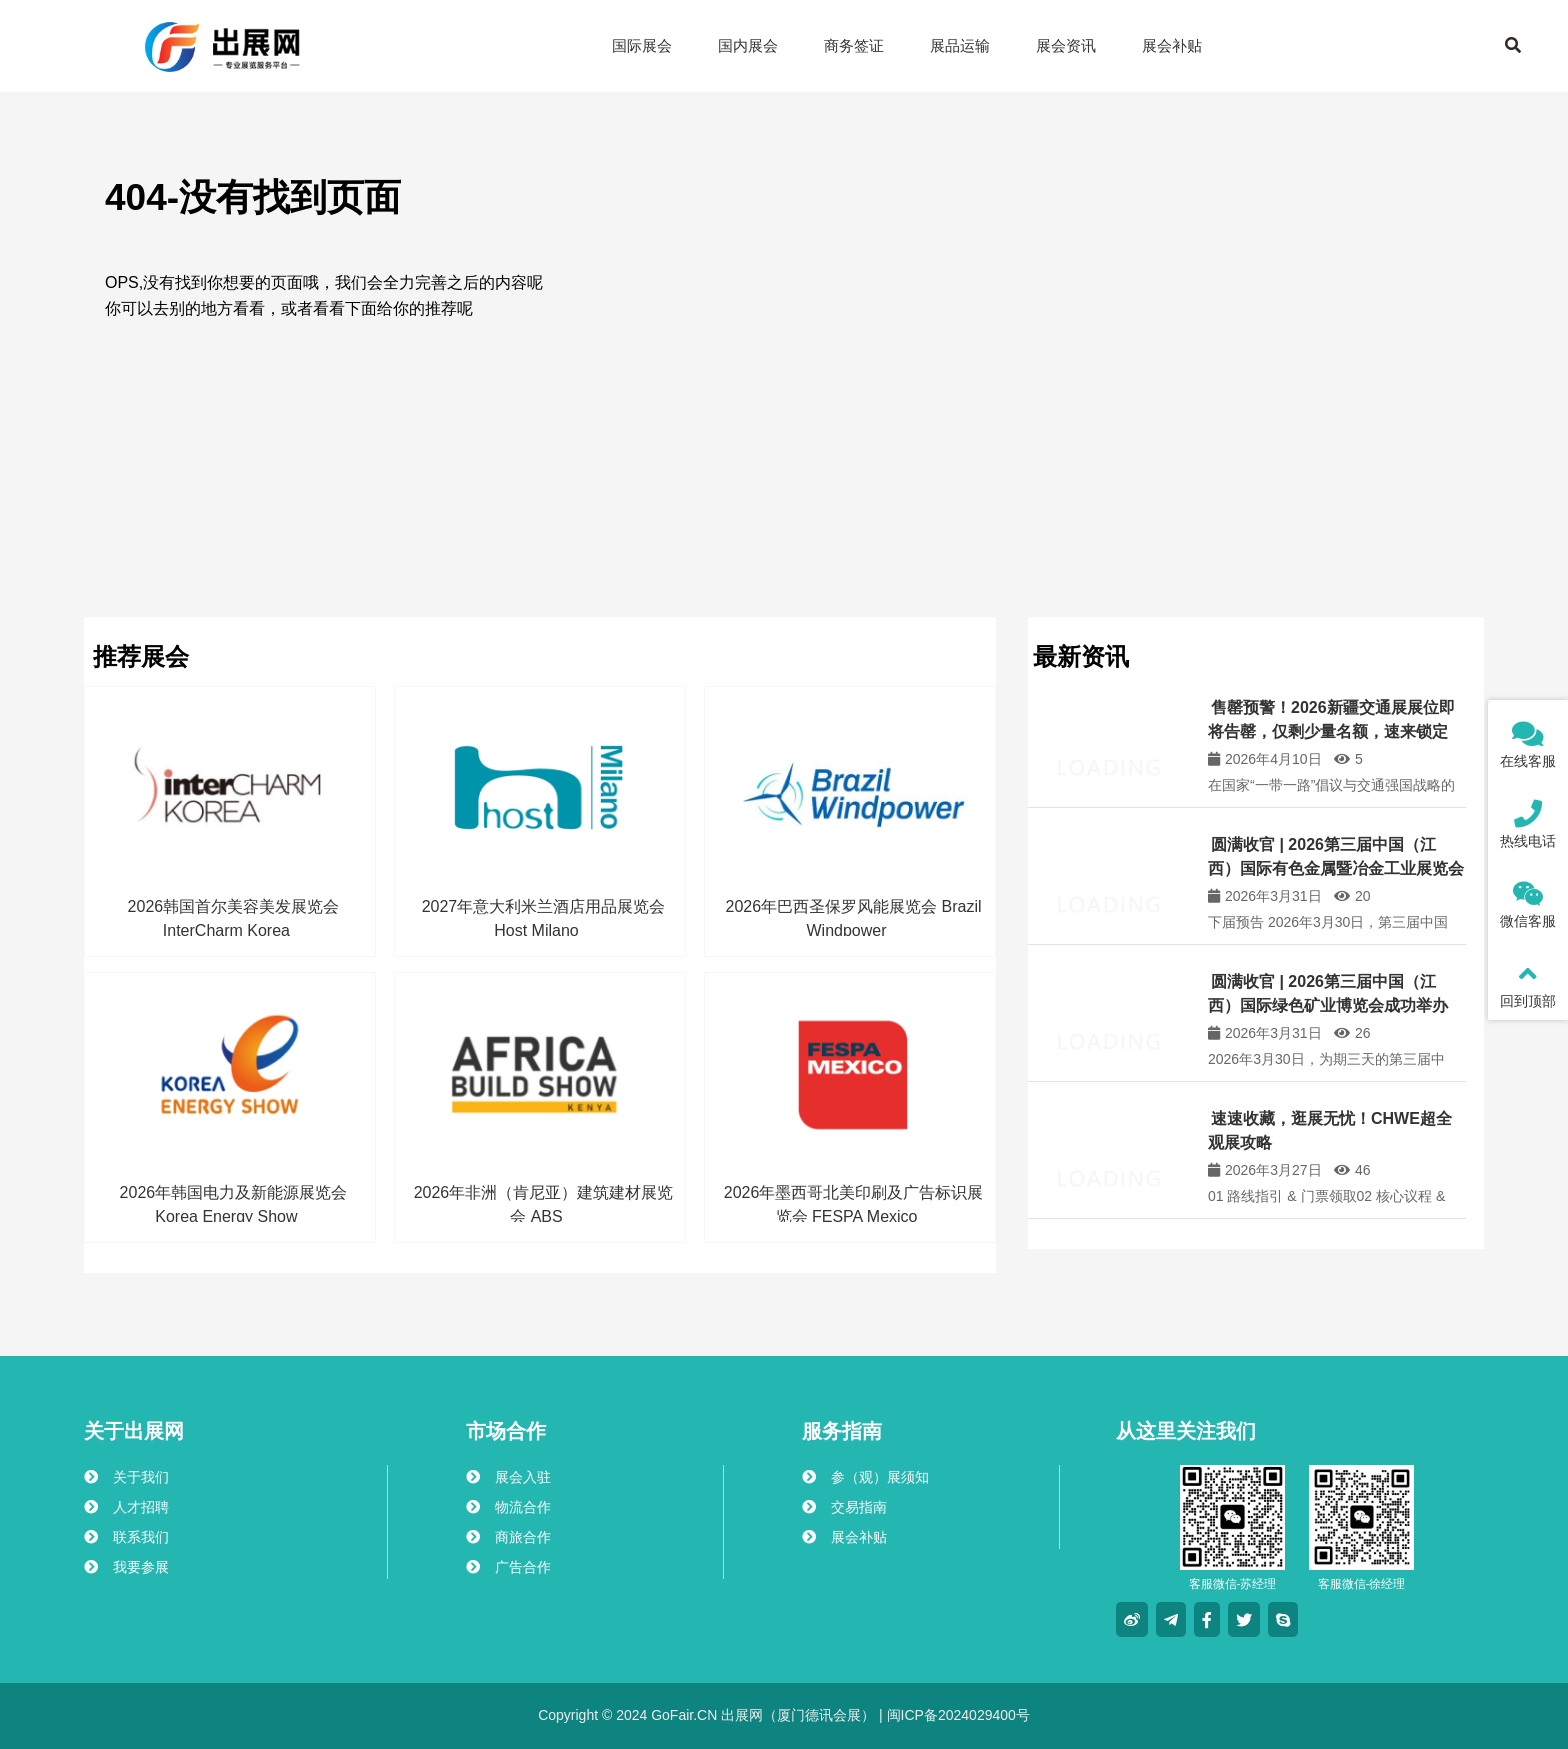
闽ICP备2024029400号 (956, 1715)
